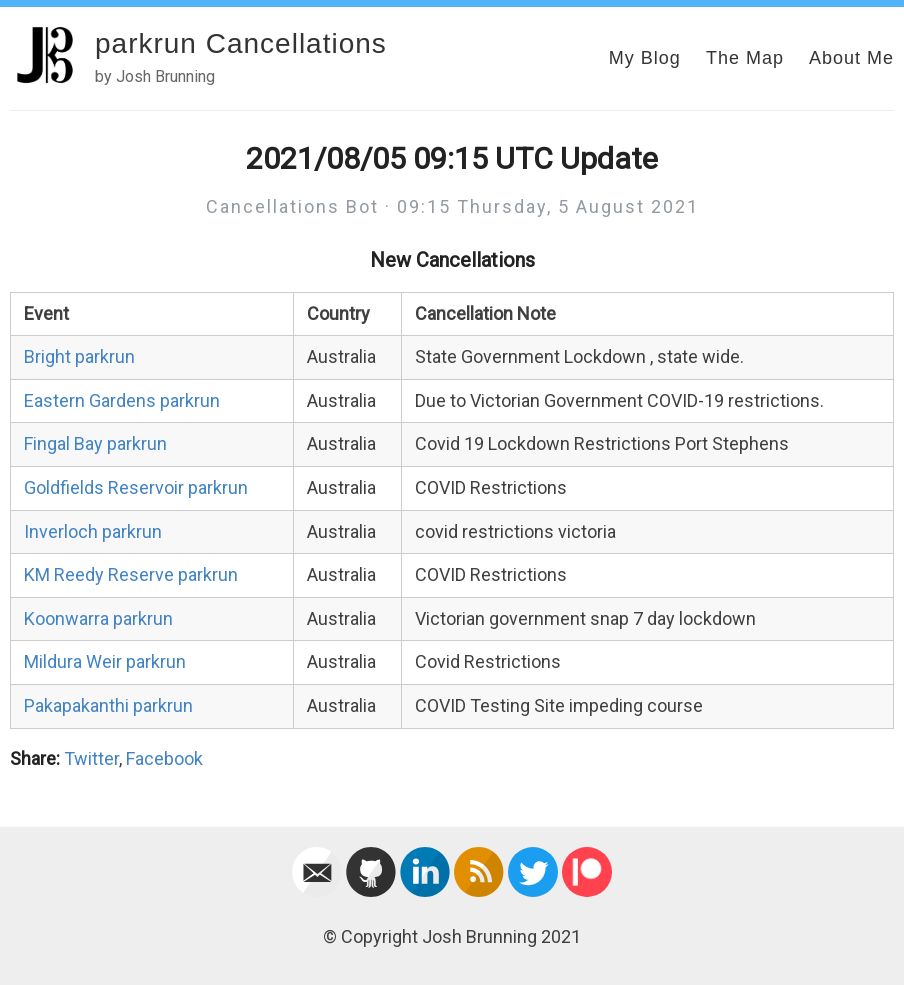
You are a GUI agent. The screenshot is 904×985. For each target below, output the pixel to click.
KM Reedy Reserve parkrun (131, 574)
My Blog (645, 58)
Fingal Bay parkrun (95, 443)
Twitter (91, 758)
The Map (745, 58)
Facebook (164, 758)
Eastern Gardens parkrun (122, 400)
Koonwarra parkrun (98, 618)
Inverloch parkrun (93, 531)
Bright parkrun (79, 356)
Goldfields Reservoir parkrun (136, 487)
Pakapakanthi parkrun (108, 705)
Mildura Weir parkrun (105, 661)
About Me (851, 58)
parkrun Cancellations (241, 43)
